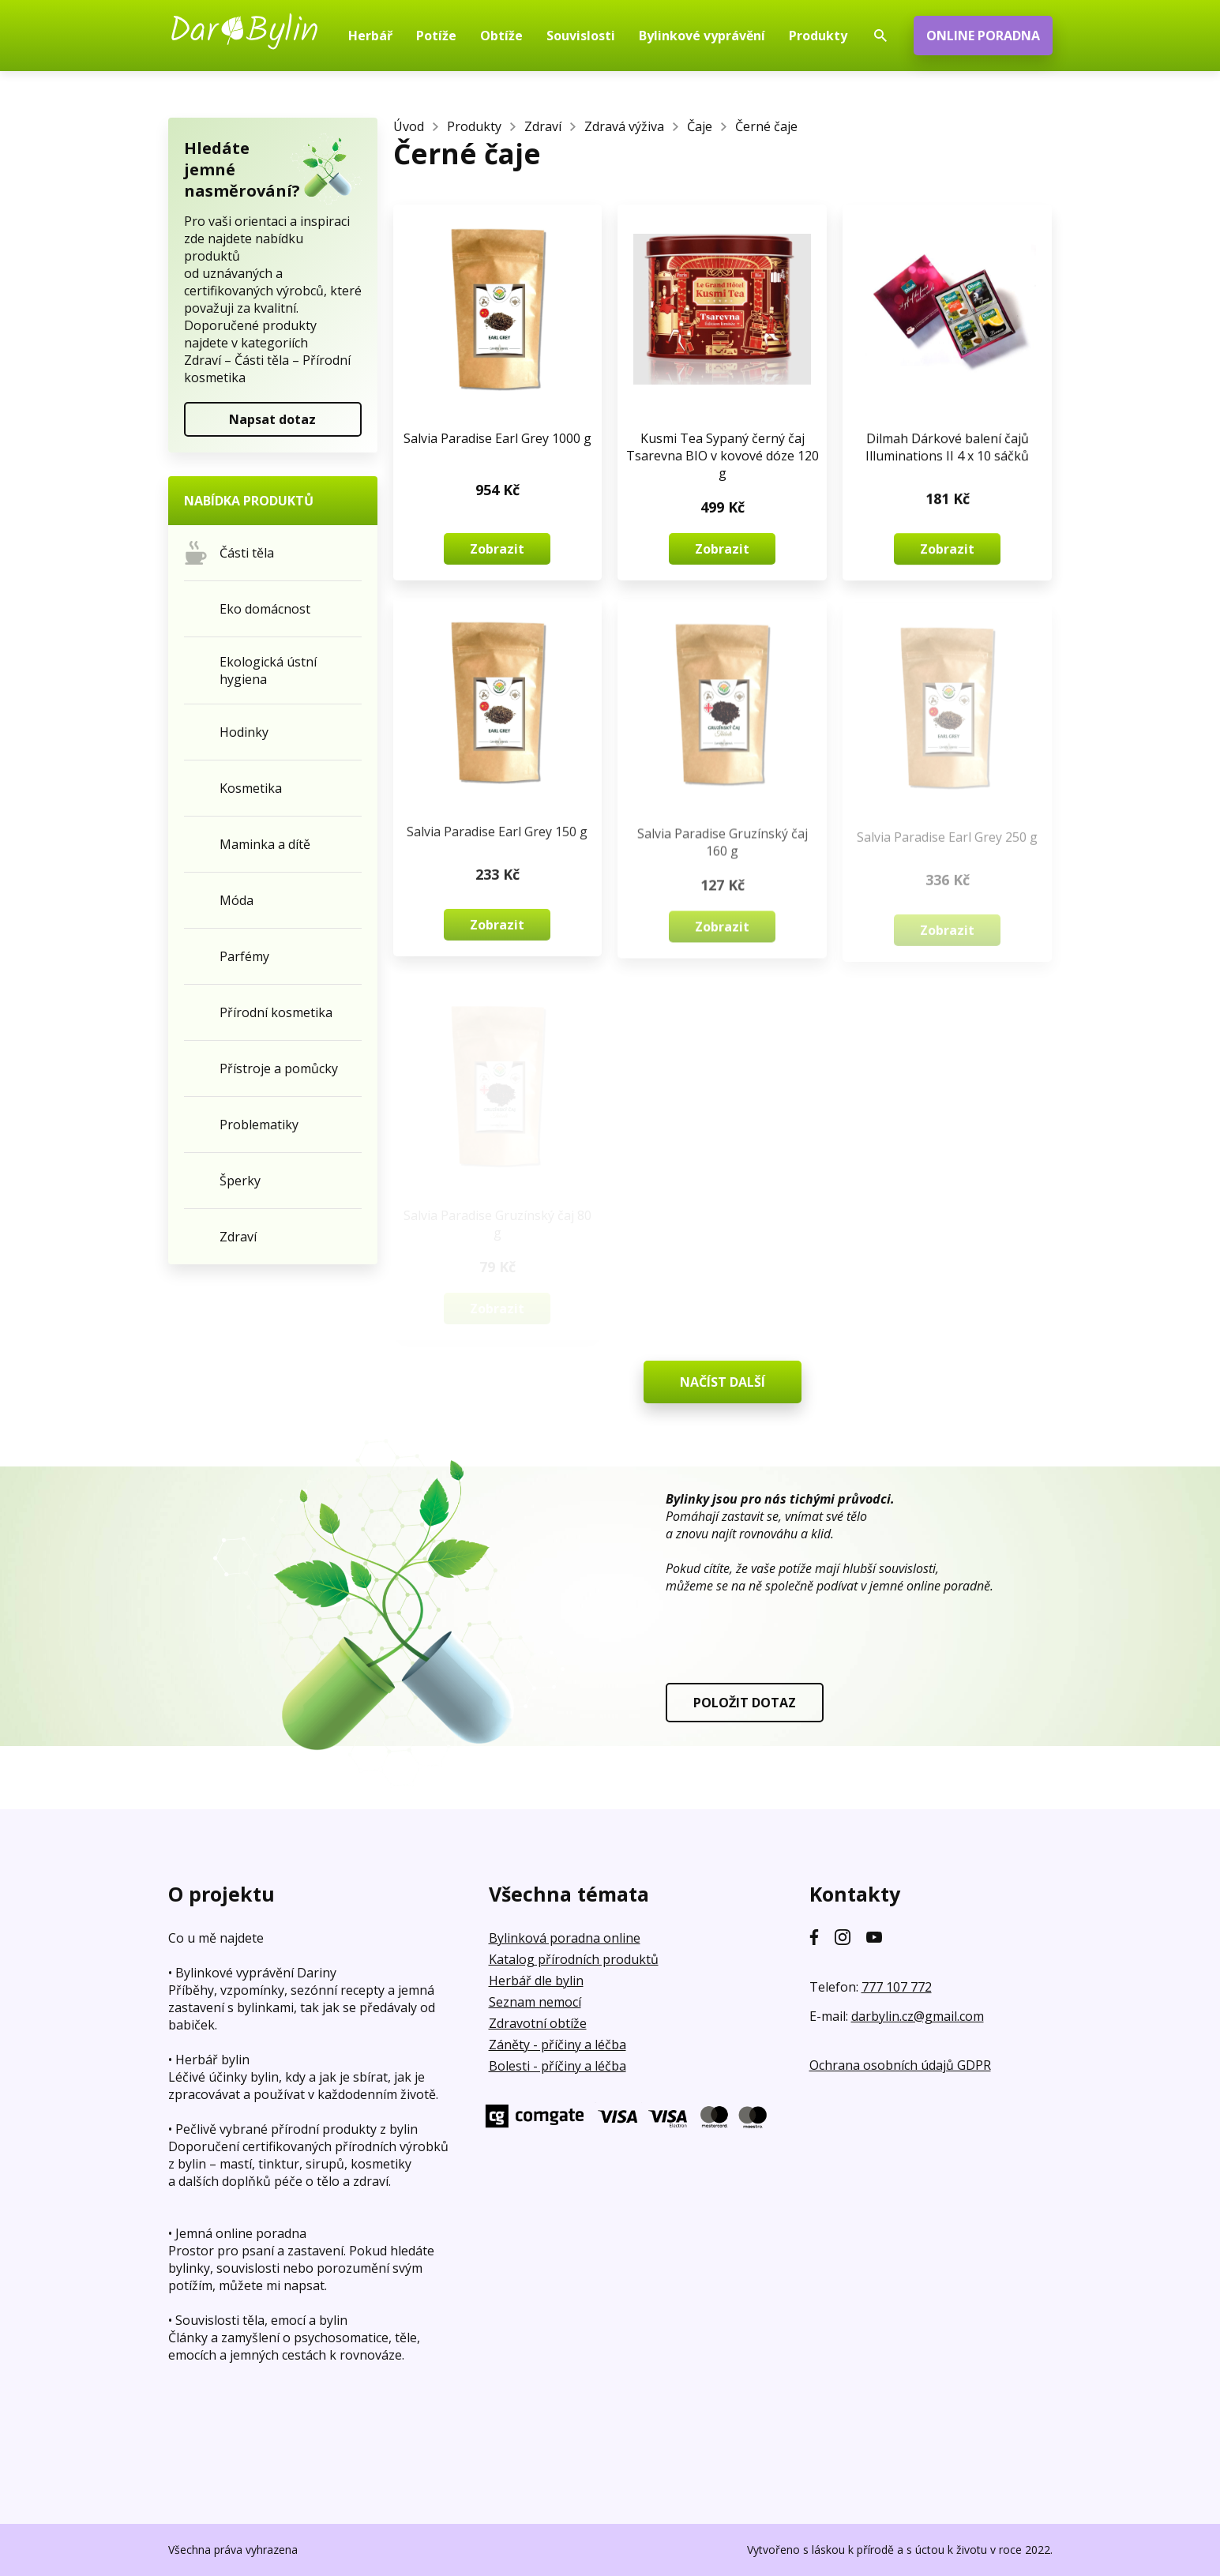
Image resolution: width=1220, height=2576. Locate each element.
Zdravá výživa (624, 126)
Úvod (408, 126)
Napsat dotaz (272, 419)
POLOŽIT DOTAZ (744, 1702)
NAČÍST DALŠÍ (722, 1382)
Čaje (699, 126)
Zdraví (542, 126)
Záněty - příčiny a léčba (557, 2044)
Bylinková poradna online (564, 1938)
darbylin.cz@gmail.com (917, 2016)
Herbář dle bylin (536, 1980)
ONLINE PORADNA (983, 35)
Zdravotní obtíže (538, 2023)
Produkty (474, 126)
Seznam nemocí (535, 2002)
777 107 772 (897, 1987)
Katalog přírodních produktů (574, 1959)
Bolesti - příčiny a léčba (557, 2066)
